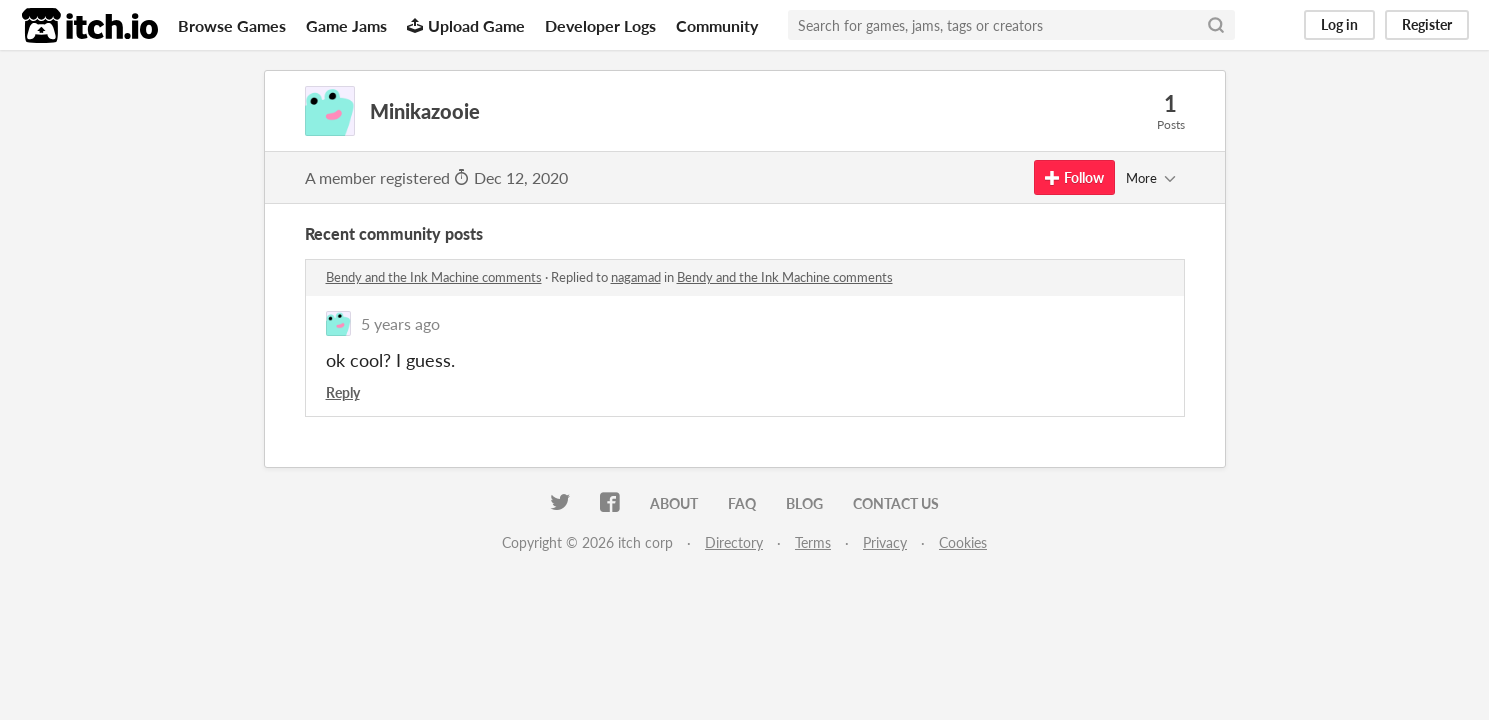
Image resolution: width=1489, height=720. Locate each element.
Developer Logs (600, 25)
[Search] (1216, 25)
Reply (343, 392)
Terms (813, 542)
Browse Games (232, 25)
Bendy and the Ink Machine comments (434, 277)
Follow (1074, 177)
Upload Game (466, 25)
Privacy (885, 542)
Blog (804, 503)
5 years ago (400, 323)
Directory (734, 542)
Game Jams (346, 25)
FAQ (742, 503)
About (674, 503)
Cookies (963, 542)
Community (717, 25)
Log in (1339, 24)
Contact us (896, 503)
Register (1427, 24)
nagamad (636, 277)
